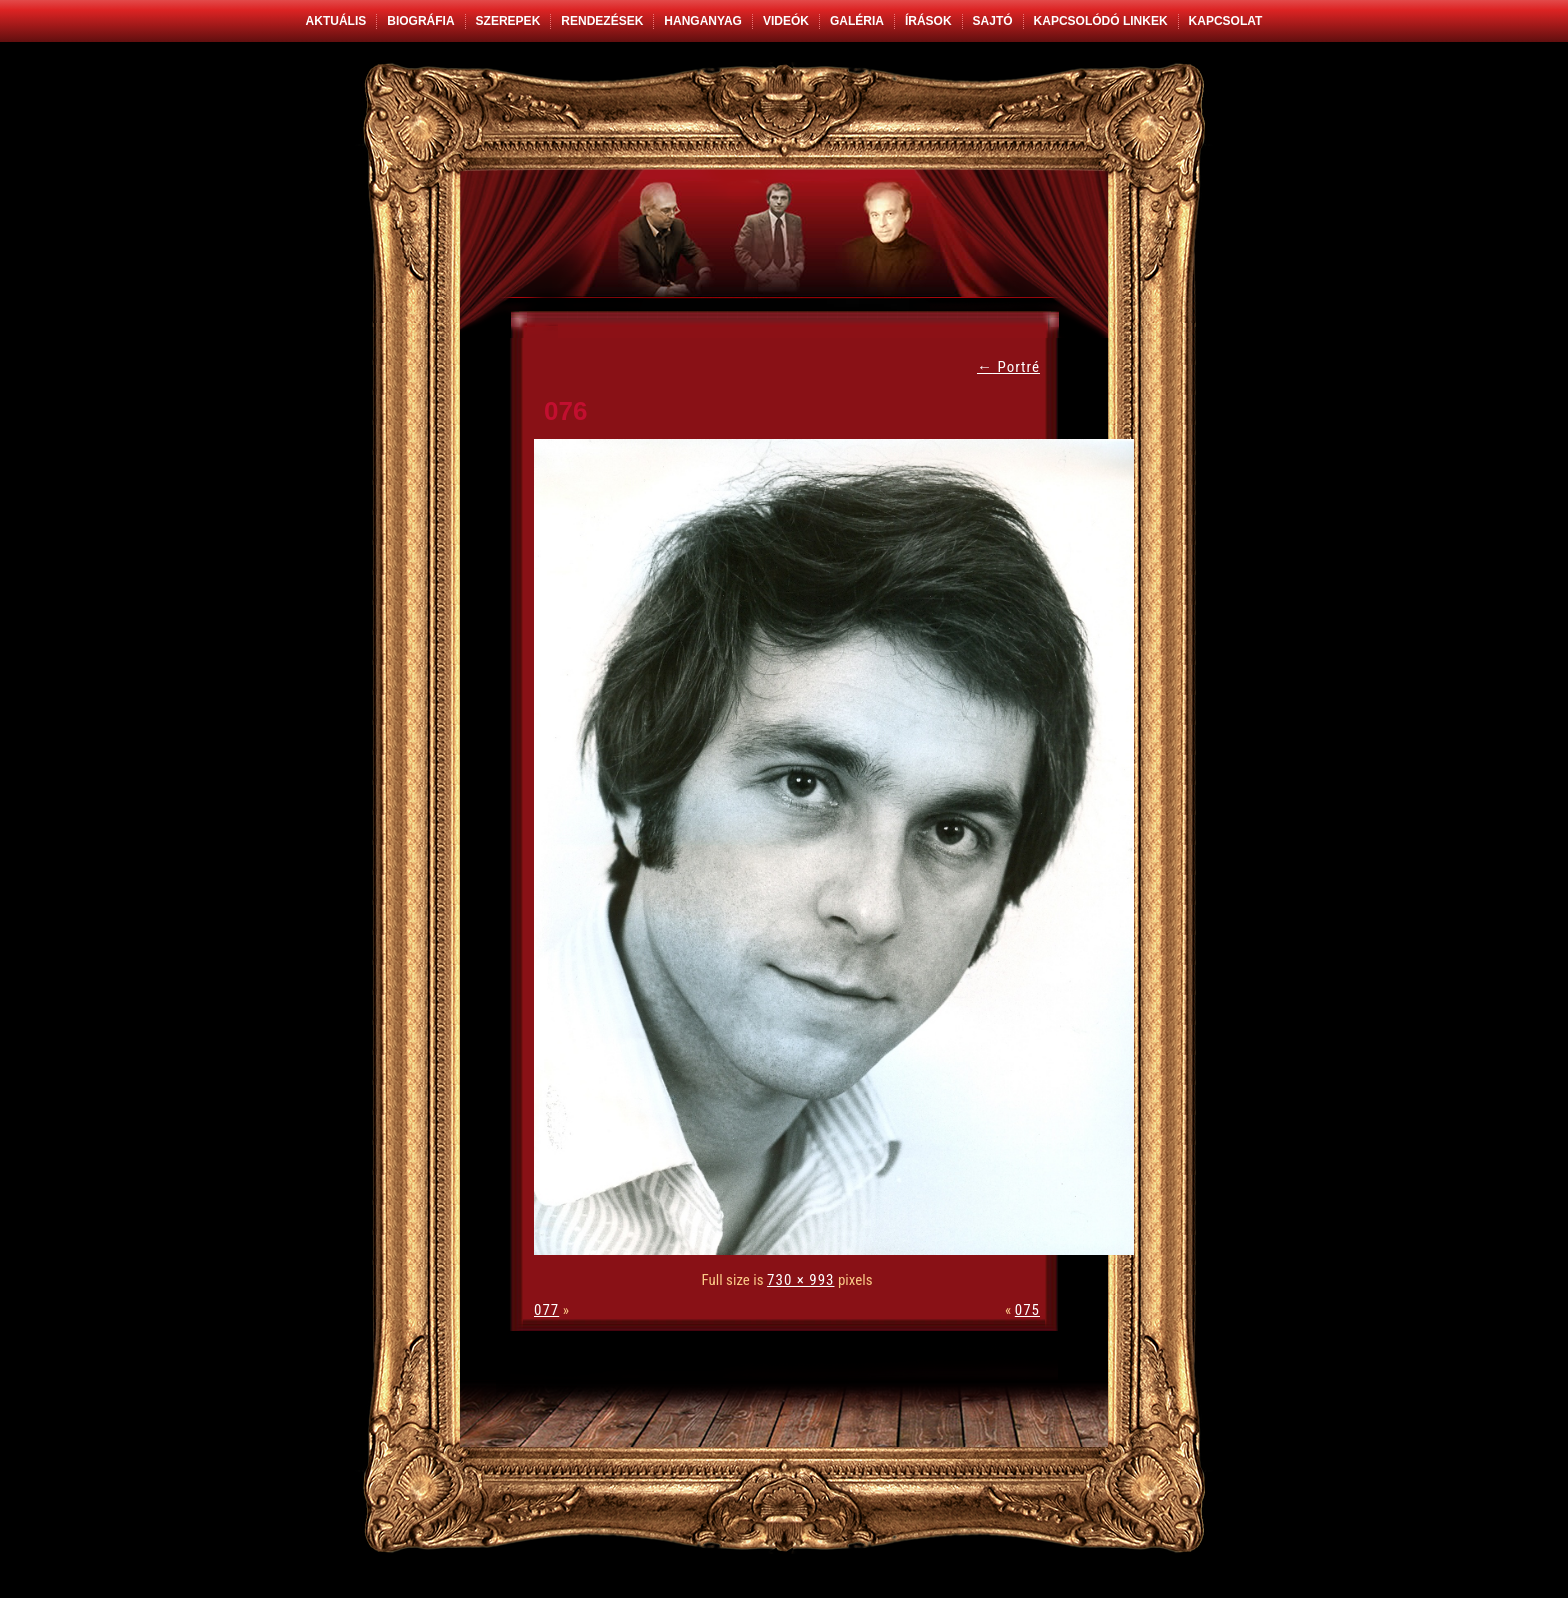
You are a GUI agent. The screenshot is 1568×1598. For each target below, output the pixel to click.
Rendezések (602, 21)
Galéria (857, 21)
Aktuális (336, 21)
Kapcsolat (1226, 21)
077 (546, 1310)
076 (565, 411)
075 (1027, 1310)
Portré (1008, 367)
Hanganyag (703, 21)
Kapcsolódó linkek (1101, 21)
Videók (786, 21)
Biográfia (420, 21)
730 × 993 (800, 1280)
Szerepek (508, 21)
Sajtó (993, 21)
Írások (928, 21)
